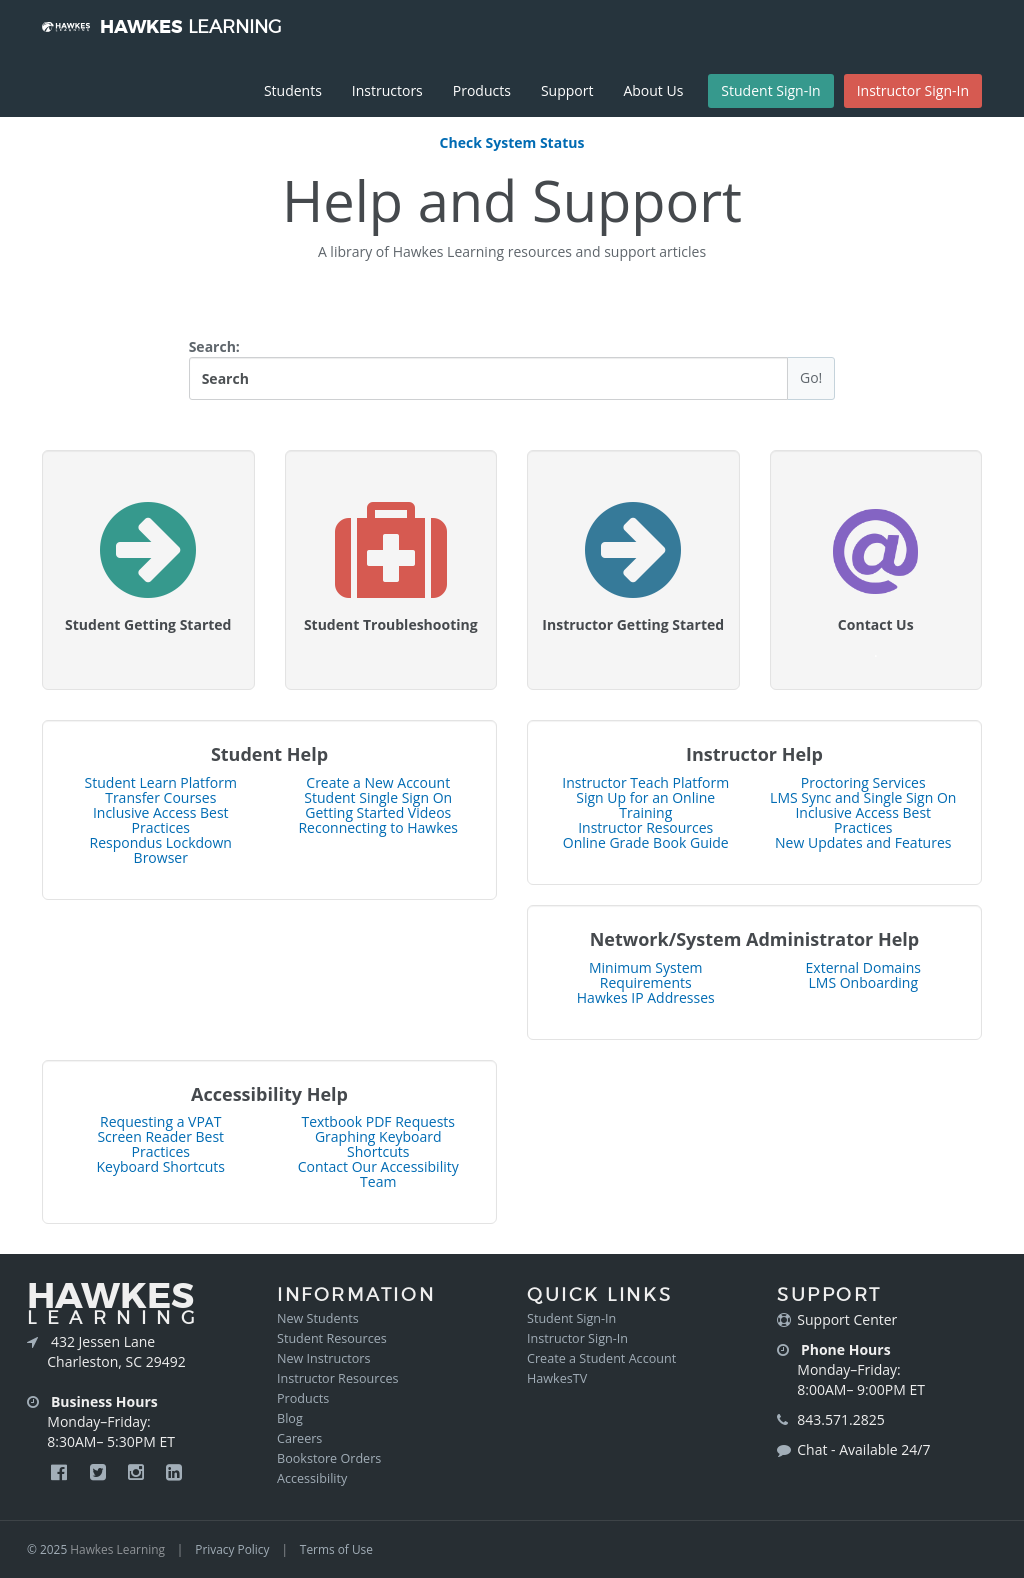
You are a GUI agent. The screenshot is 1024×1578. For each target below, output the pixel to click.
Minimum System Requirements (646, 975)
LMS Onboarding (863, 982)
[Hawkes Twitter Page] (100, 1471)
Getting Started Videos (378, 812)
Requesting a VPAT (160, 1121)
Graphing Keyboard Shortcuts (378, 1144)
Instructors (387, 90)
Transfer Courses (160, 797)
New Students (318, 1318)
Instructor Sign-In (913, 90)
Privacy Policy (232, 1549)
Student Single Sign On (378, 797)
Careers (299, 1438)
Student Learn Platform (161, 782)
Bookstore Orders (329, 1458)
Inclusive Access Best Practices (161, 820)
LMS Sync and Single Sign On (863, 797)
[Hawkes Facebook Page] (61, 1471)
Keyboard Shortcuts (161, 1166)
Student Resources (332, 1338)
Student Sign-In (770, 90)
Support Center (847, 1319)
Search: (512, 368)
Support (567, 90)
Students (293, 90)
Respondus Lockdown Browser (161, 850)
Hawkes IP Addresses (646, 997)
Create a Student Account (601, 1358)
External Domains (863, 967)
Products (482, 90)
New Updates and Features (863, 842)
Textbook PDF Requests (378, 1121)
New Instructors (323, 1358)
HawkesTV (557, 1378)
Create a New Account (378, 782)
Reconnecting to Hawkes (378, 827)
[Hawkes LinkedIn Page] (174, 1471)
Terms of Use (336, 1549)
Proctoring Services (863, 782)
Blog (290, 1418)
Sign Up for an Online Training (645, 805)
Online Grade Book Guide (646, 842)
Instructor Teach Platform (645, 782)
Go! (811, 377)
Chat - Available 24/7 (863, 1449)
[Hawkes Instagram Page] (138, 1471)
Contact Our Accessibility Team (378, 1174)
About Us (653, 90)
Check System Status (512, 142)
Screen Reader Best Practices (160, 1144)
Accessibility (312, 1478)
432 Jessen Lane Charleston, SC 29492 (116, 1351)
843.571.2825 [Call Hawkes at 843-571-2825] (840, 1419)
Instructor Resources (645, 827)
